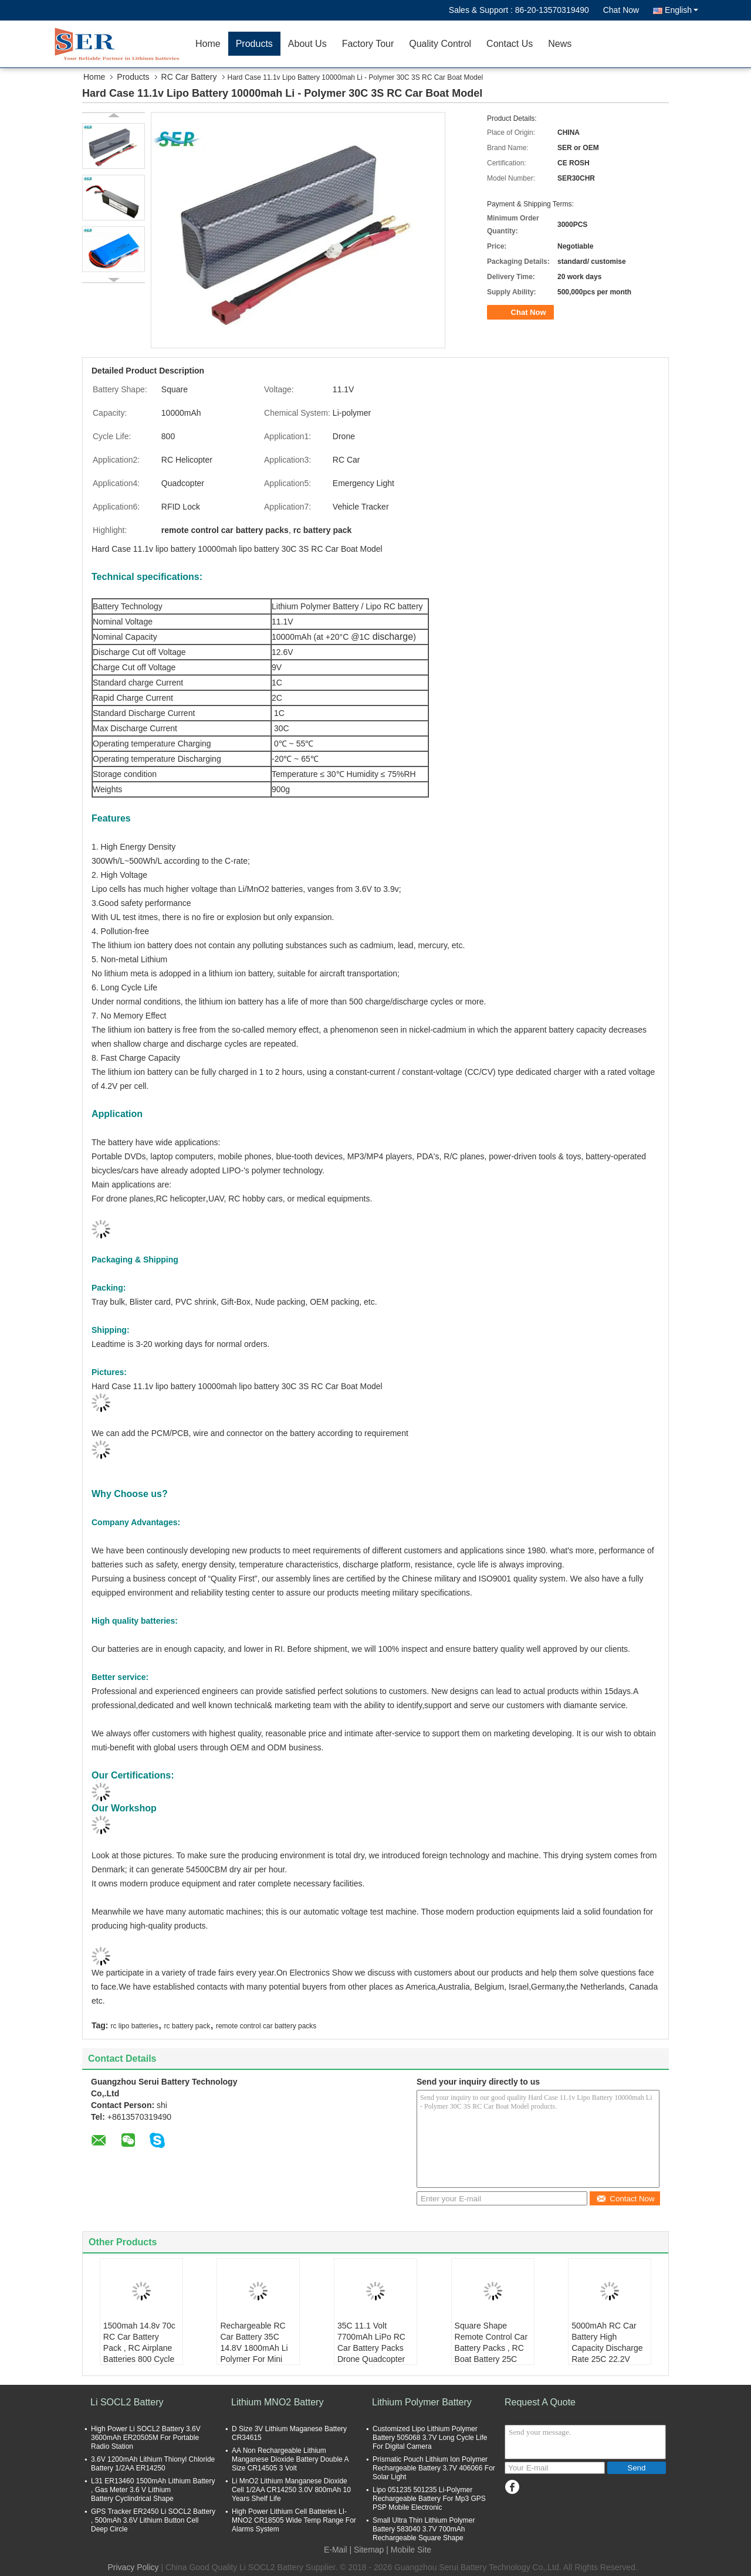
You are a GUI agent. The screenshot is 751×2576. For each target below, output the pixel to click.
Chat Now (621, 10)
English (681, 10)
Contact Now (625, 2198)
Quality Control (440, 44)
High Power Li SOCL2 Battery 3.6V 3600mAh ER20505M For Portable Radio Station (146, 2438)
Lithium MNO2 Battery (277, 2402)
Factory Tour (368, 44)
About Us (307, 44)
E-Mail (335, 2549)
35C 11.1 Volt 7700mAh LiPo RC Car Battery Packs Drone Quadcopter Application (371, 2348)
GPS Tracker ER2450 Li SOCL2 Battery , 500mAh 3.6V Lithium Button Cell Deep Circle (153, 2520)
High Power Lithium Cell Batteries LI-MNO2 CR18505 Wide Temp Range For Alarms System (294, 2520)
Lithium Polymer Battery (422, 2402)
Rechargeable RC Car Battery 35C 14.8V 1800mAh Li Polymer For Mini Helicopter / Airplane (256, 2348)
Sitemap (369, 2549)
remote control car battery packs (266, 2026)
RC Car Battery (189, 77)
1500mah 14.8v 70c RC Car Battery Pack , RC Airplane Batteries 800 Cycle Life (139, 2348)
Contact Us (509, 44)
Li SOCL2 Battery (127, 2402)
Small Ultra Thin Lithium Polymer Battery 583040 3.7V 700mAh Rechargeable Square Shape (424, 2529)
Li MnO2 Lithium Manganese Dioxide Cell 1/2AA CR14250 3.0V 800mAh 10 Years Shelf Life (291, 2490)
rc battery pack (187, 2026)
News (559, 44)
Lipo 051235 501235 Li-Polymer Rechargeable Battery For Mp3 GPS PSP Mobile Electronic (429, 2498)
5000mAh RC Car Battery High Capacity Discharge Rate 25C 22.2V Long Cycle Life (606, 2348)
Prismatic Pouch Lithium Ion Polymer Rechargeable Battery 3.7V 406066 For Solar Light (434, 2468)
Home (208, 44)
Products (254, 44)
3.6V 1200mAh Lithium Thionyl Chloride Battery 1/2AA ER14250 (153, 2463)
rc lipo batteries (134, 2026)
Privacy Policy (132, 2567)
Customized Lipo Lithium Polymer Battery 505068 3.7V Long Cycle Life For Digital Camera (430, 2438)
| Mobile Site (408, 2549)
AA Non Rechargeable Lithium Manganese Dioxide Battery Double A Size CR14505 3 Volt (290, 2459)
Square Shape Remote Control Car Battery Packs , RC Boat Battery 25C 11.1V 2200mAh (491, 2348)
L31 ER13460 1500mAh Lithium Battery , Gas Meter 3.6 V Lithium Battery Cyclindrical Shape (153, 2490)
